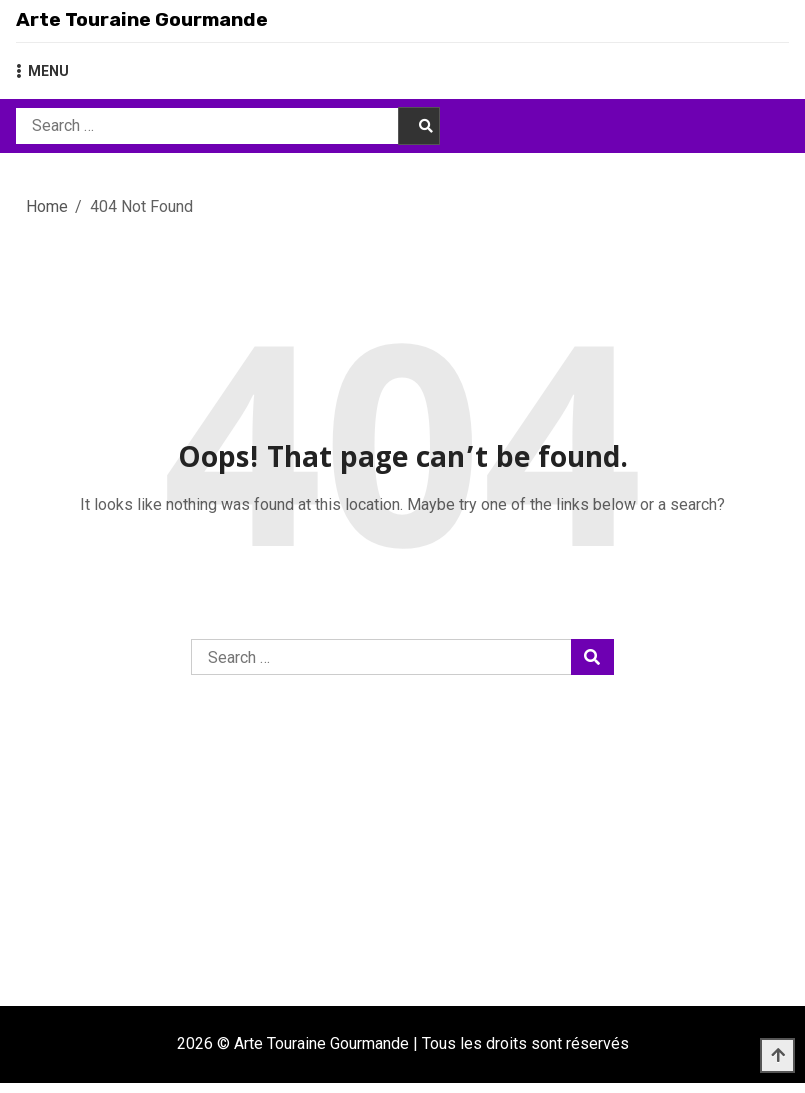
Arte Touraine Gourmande (198, 24)
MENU (42, 81)
